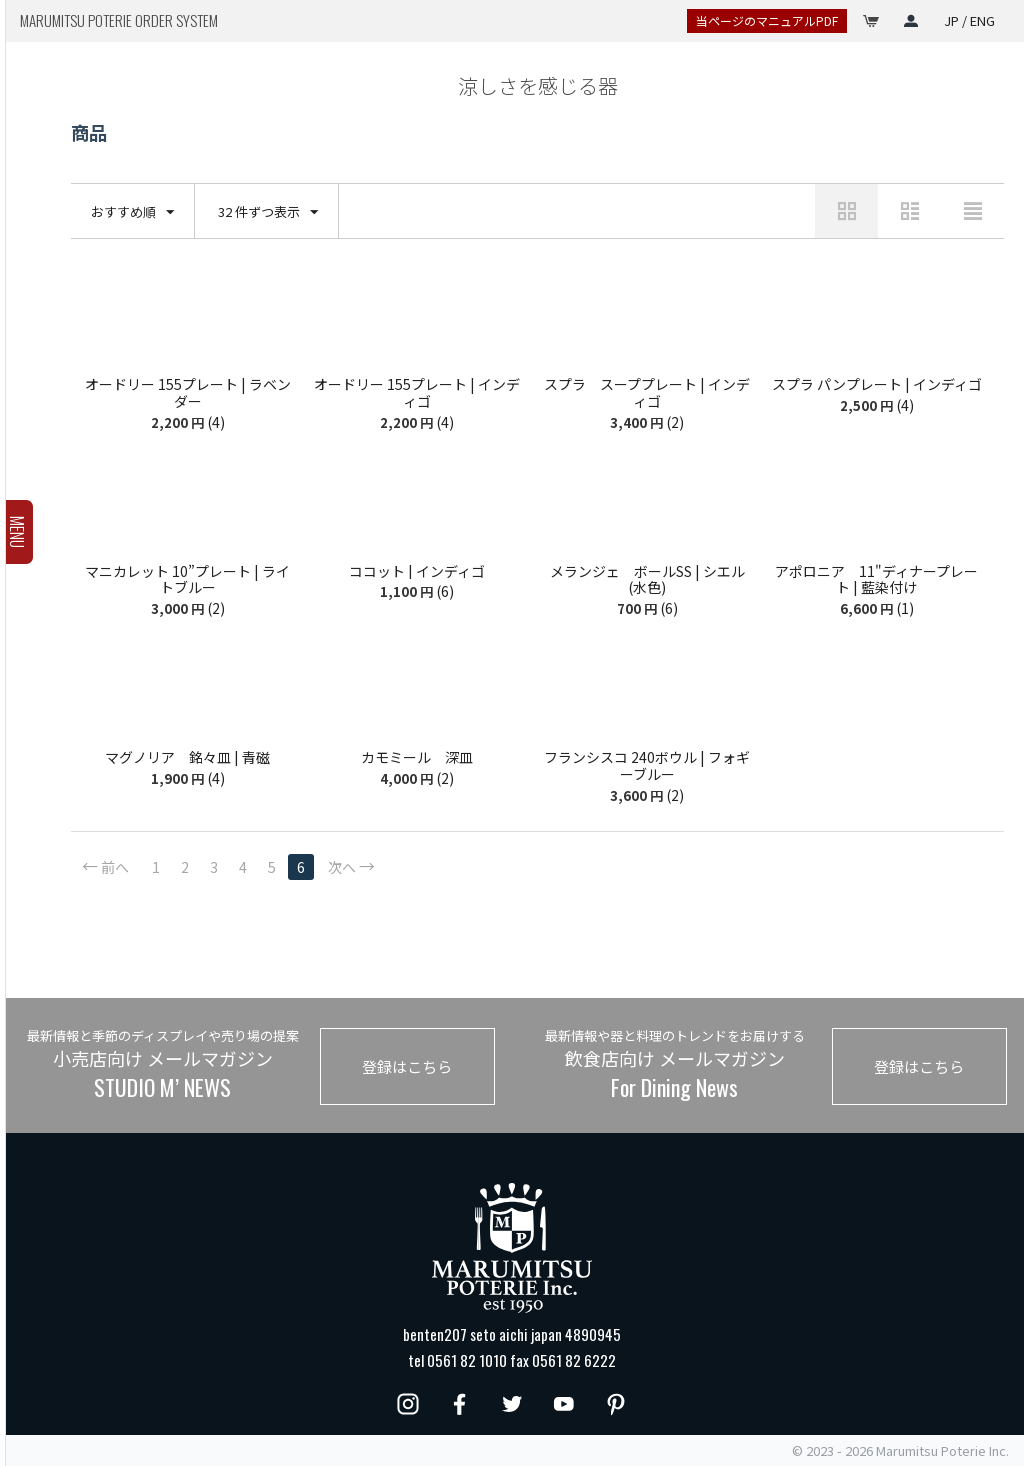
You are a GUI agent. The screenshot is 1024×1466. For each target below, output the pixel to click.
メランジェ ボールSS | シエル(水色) (647, 580)
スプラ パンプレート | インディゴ (877, 384)
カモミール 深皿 (417, 757)
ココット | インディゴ (417, 571)
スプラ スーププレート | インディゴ (647, 393)
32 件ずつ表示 (268, 212)
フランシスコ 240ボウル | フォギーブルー (647, 766)
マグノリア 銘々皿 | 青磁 (187, 757)
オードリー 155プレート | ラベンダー (188, 393)
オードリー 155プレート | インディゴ (417, 393)
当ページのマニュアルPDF (767, 20)
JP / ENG (969, 20)
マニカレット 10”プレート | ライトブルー (187, 580)
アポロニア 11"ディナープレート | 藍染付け (876, 580)
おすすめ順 (132, 212)
